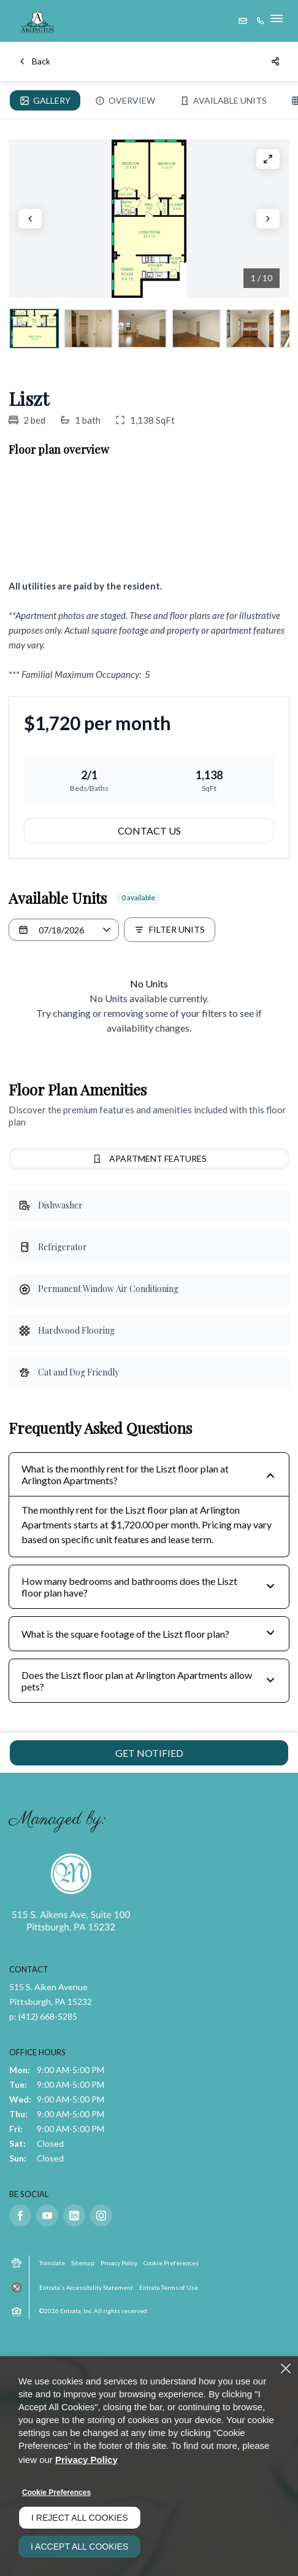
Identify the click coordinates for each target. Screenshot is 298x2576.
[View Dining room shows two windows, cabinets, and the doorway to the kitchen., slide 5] (250, 328)
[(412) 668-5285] (261, 21)
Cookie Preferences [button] (171, 2263)
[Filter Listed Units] (169, 929)
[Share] (276, 61)
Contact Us (149, 830)
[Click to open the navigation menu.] (278, 21)
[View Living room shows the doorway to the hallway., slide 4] (196, 328)
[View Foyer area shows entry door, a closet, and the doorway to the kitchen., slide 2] (88, 328)
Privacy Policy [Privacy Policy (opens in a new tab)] (119, 2263)
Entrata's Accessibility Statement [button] (86, 2287)
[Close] (285, 2368)
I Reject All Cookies (79, 2518)
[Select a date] (64, 930)
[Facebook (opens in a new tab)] (20, 2215)
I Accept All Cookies (79, 2546)
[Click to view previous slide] (30, 218)
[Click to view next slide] (268, 218)
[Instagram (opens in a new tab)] (101, 2215)
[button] (243, 21)
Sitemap (82, 2263)
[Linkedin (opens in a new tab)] (74, 2215)
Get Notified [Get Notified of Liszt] (149, 1753)
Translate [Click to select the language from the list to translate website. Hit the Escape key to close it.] (52, 2263)
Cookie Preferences (56, 2492)
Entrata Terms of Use (168, 2287)
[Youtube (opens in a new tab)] (47, 2215)
